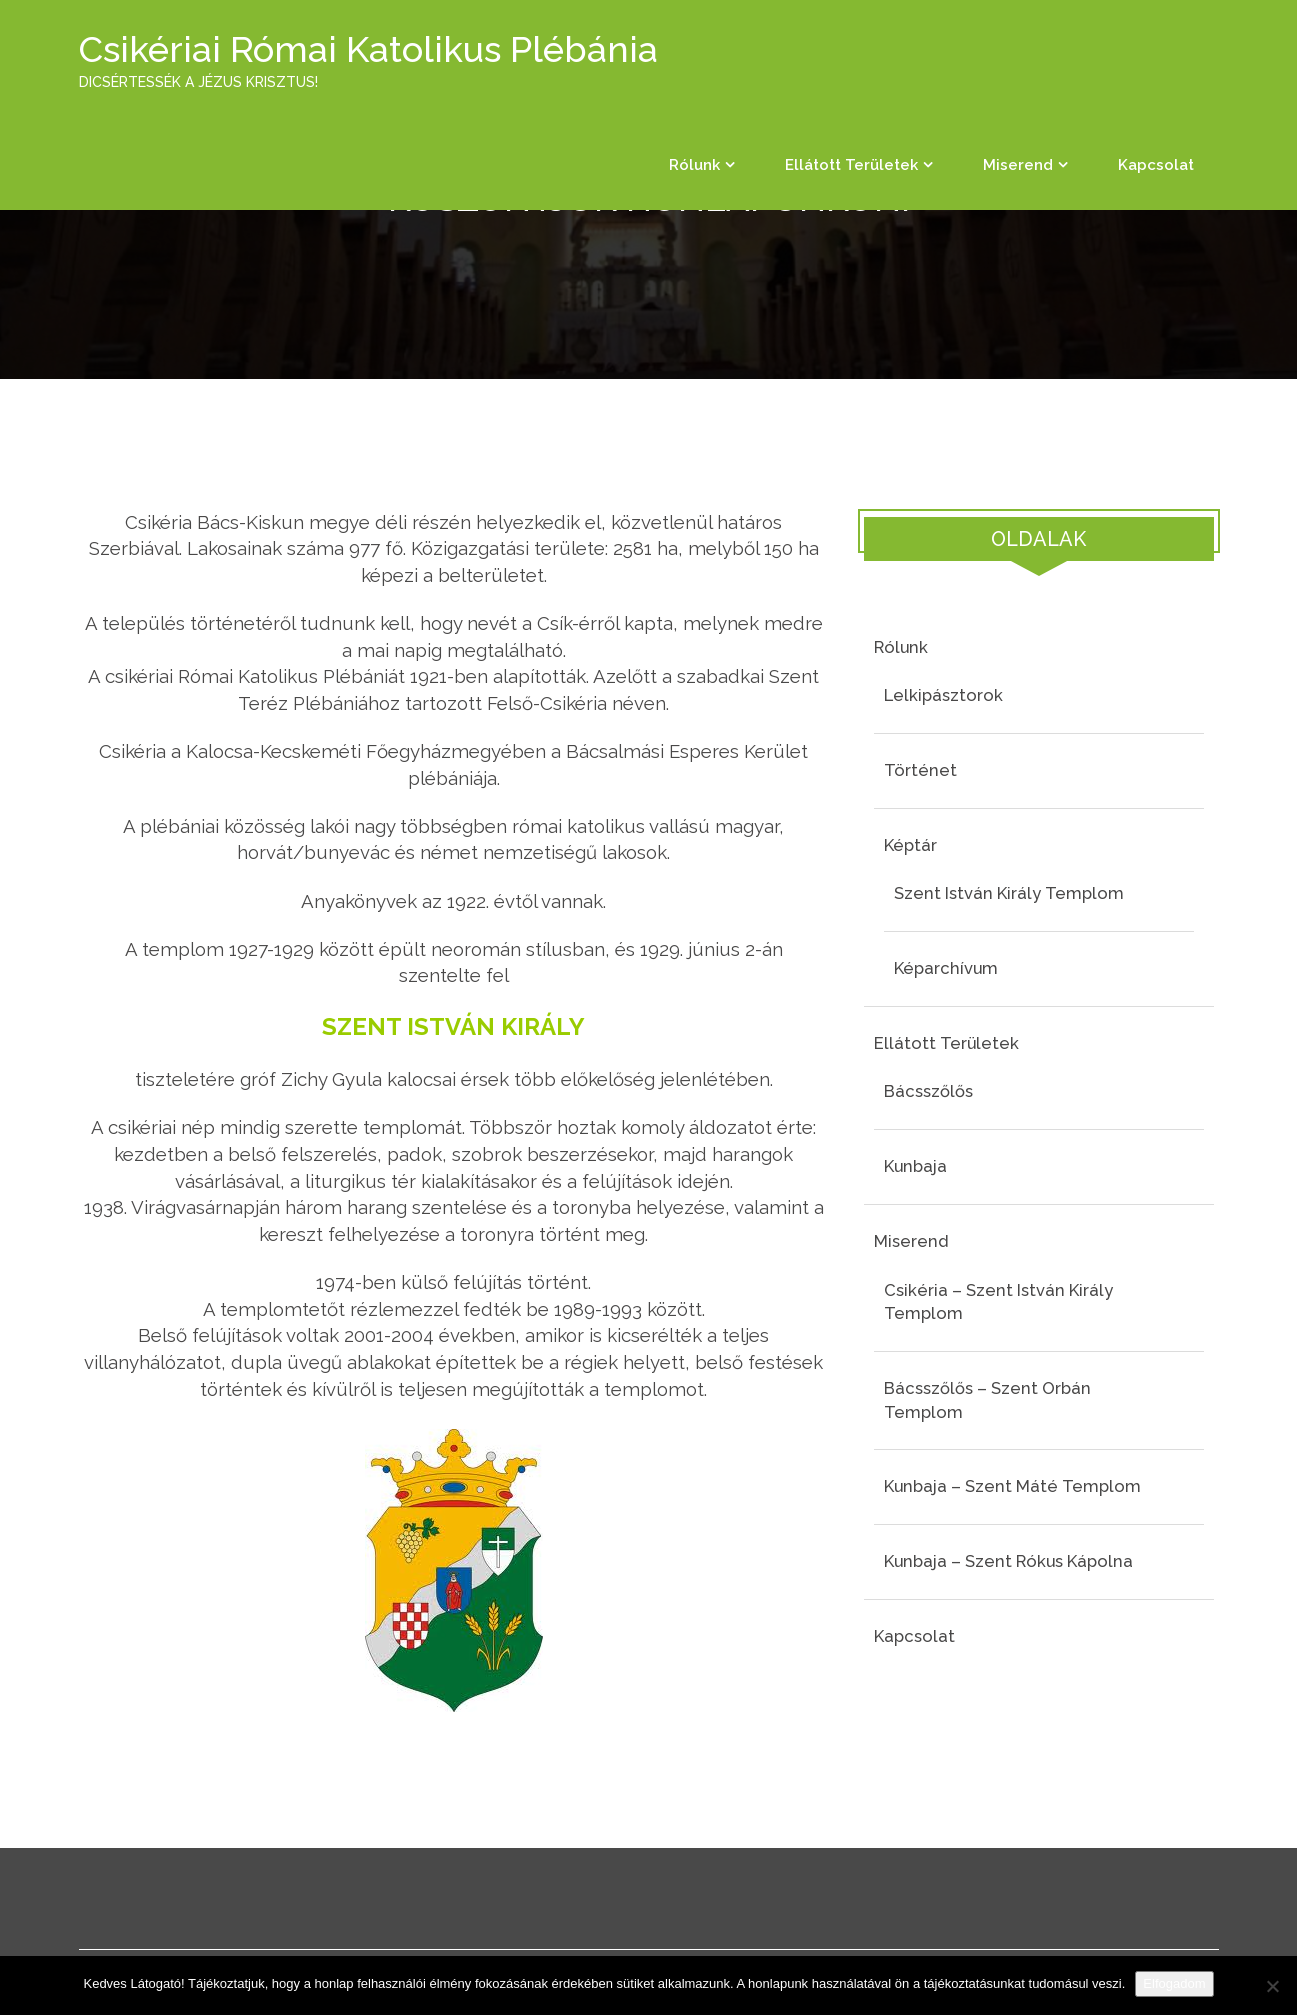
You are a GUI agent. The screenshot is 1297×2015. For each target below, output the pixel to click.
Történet (920, 770)
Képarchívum (946, 968)
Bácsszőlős (928, 1091)
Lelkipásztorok (943, 695)
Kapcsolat (1156, 165)
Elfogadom (1174, 1983)
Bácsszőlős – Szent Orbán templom (987, 1400)
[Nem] (1272, 1986)
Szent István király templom (1009, 893)
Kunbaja (915, 1166)
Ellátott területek (851, 165)
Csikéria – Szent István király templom (998, 1302)
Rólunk (694, 165)
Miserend (1018, 165)
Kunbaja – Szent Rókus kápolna (1008, 1561)
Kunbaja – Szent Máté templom (1012, 1486)
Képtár (910, 845)
